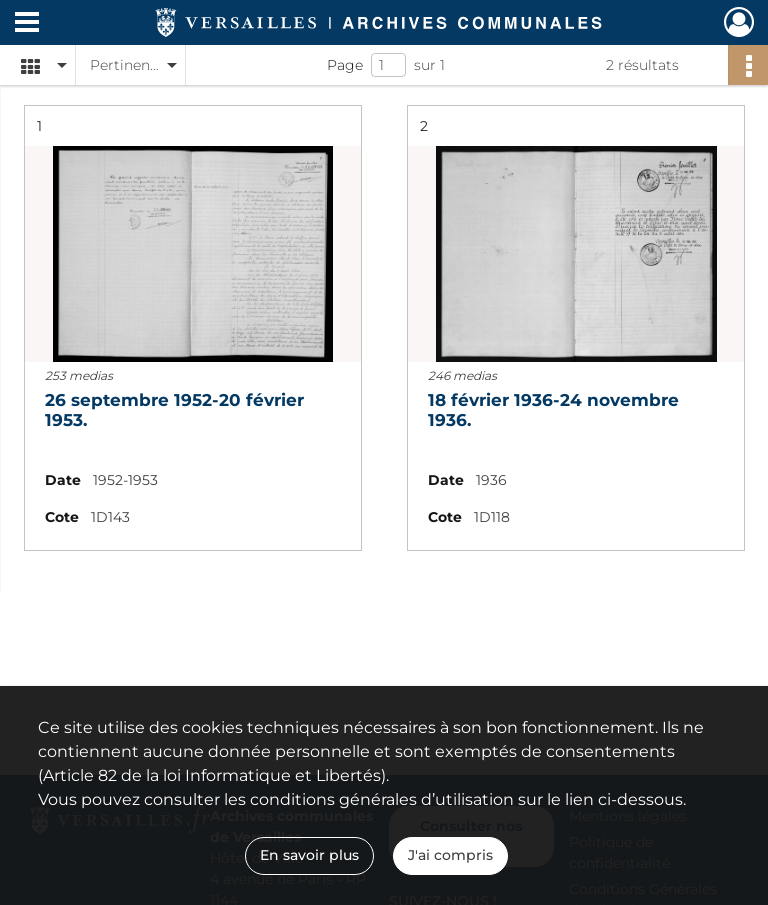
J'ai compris (450, 855)
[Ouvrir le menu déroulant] (27, 24)
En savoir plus (309, 855)
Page (345, 65)
